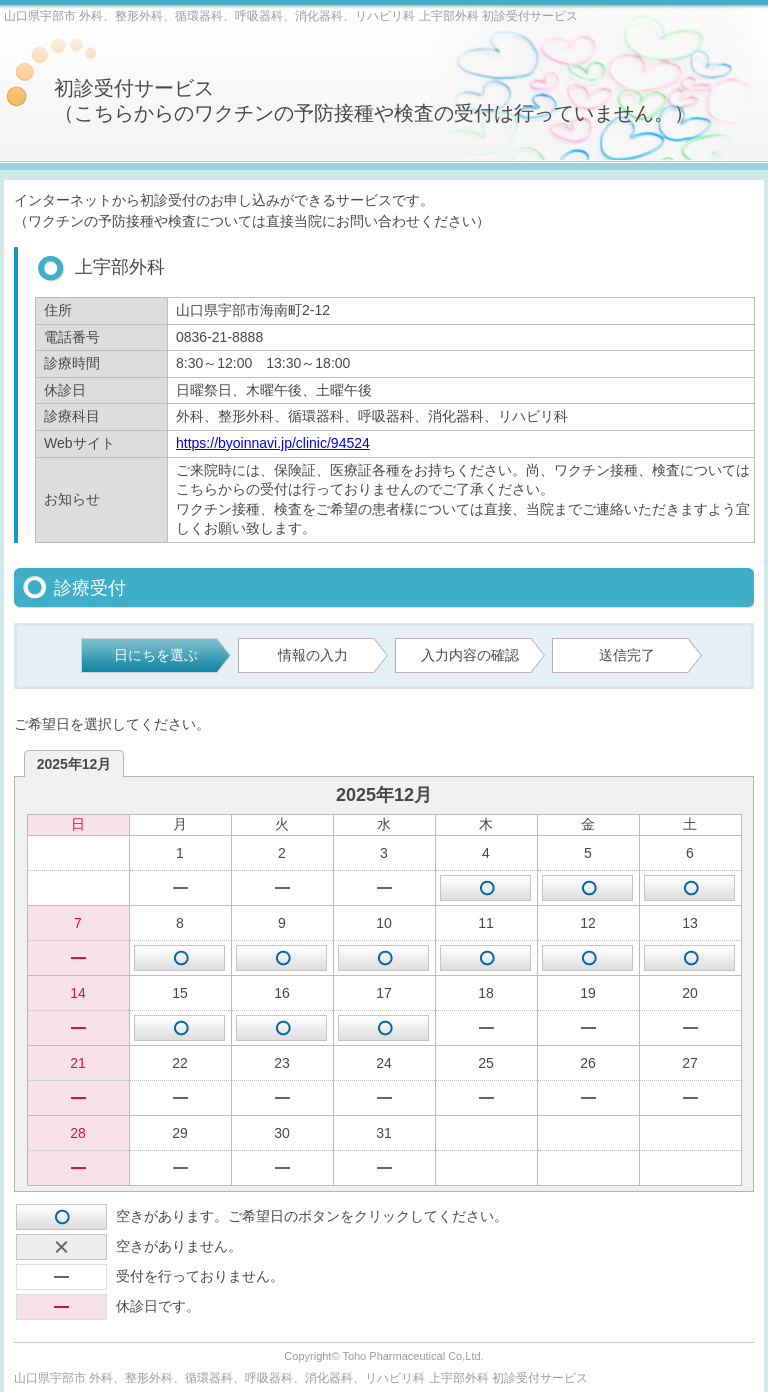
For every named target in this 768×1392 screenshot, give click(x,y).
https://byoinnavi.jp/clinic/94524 (273, 443)
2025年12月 (74, 764)
